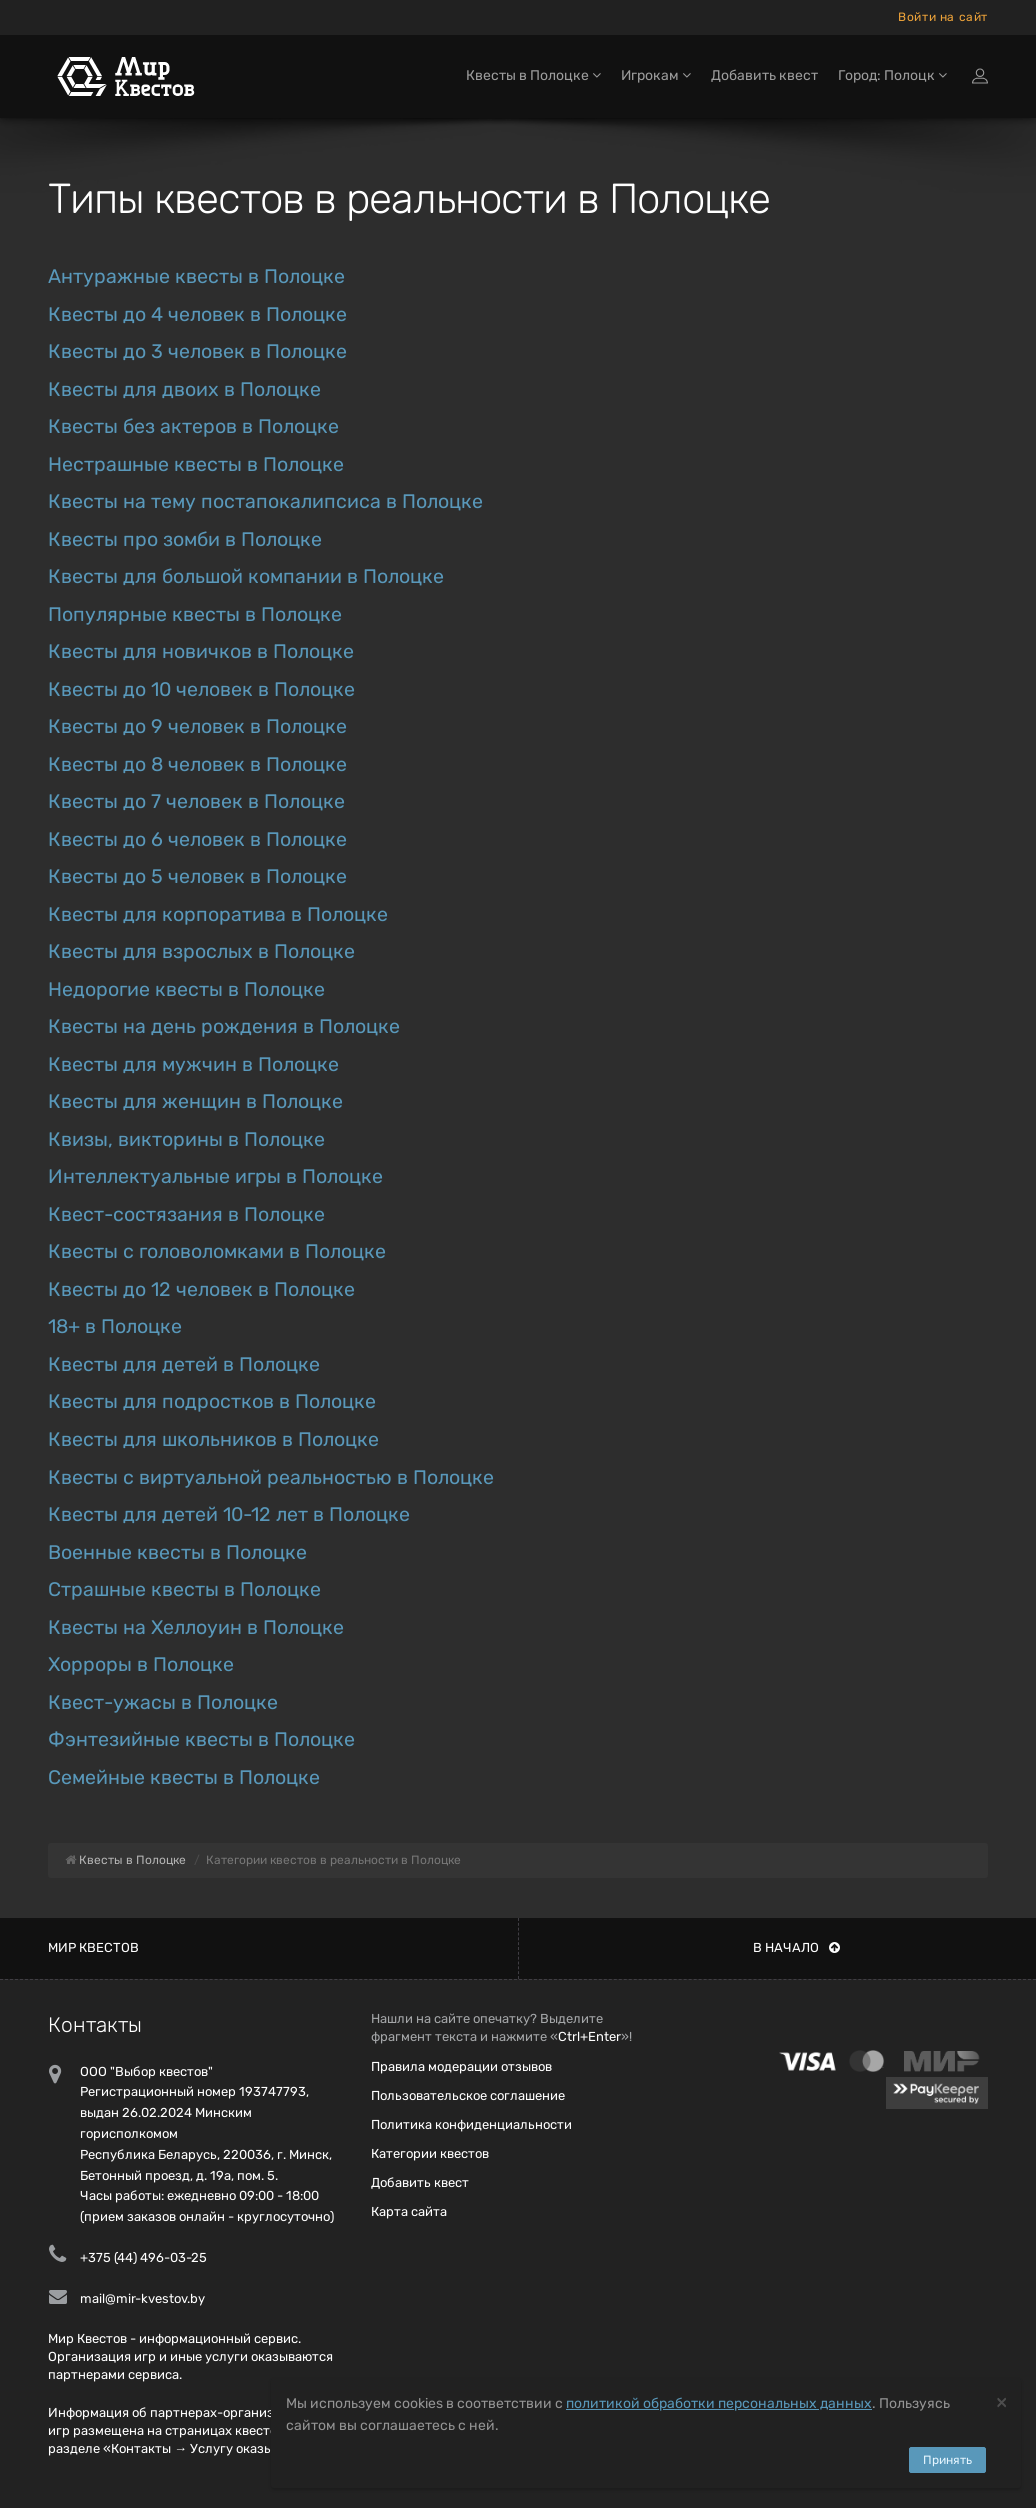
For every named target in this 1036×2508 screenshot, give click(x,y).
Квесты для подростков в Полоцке (212, 1401)
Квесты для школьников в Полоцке (213, 1439)
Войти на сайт (943, 17)
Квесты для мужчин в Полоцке (193, 1064)
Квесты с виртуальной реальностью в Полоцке (271, 1477)
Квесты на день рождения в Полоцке (224, 1026)
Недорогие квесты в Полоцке (186, 989)
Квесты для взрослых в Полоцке (201, 951)
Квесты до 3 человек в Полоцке (197, 351)
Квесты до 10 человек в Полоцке (201, 689)
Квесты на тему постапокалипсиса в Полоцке (265, 501)
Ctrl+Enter (589, 2036)
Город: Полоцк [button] (892, 77)
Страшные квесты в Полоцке (184, 1589)
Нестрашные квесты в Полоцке (196, 464)
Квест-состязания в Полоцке (186, 1214)
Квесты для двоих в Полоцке (184, 389)
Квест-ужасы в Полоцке (163, 1702)
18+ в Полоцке (115, 1326)
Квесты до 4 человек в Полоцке (197, 314)
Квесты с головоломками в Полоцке (217, 1251)
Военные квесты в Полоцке (177, 1552)
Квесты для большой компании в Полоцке (246, 576)
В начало (796, 1947)
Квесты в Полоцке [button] (533, 77)
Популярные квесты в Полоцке (195, 614)
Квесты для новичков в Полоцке (201, 651)
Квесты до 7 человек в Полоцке (196, 801)
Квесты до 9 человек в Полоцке (197, 726)
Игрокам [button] (656, 77)
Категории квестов (430, 2153)
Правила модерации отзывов (461, 2066)
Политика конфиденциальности (471, 2124)
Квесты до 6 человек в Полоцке (197, 839)
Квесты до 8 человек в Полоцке (197, 764)
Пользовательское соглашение (468, 2095)
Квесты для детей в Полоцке (184, 1364)
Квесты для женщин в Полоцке (195, 1101)
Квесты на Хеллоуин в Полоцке (196, 1627)
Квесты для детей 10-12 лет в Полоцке (229, 1514)
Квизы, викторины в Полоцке (186, 1139)
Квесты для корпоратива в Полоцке (218, 914)
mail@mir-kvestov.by (142, 2298)
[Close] (1001, 2401)
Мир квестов (93, 1947)
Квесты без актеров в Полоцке (193, 426)
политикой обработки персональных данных (719, 2403)
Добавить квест (764, 77)
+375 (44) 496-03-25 (143, 2257)
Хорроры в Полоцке (141, 1664)
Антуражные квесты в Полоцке (196, 276)
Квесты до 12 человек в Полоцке (201, 1289)
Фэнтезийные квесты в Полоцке (201, 1739)
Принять (947, 2460)
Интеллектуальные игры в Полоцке (215, 1176)
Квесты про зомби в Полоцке (185, 539)
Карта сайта (409, 2211)
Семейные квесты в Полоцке (184, 1777)
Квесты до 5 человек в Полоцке (197, 876)
